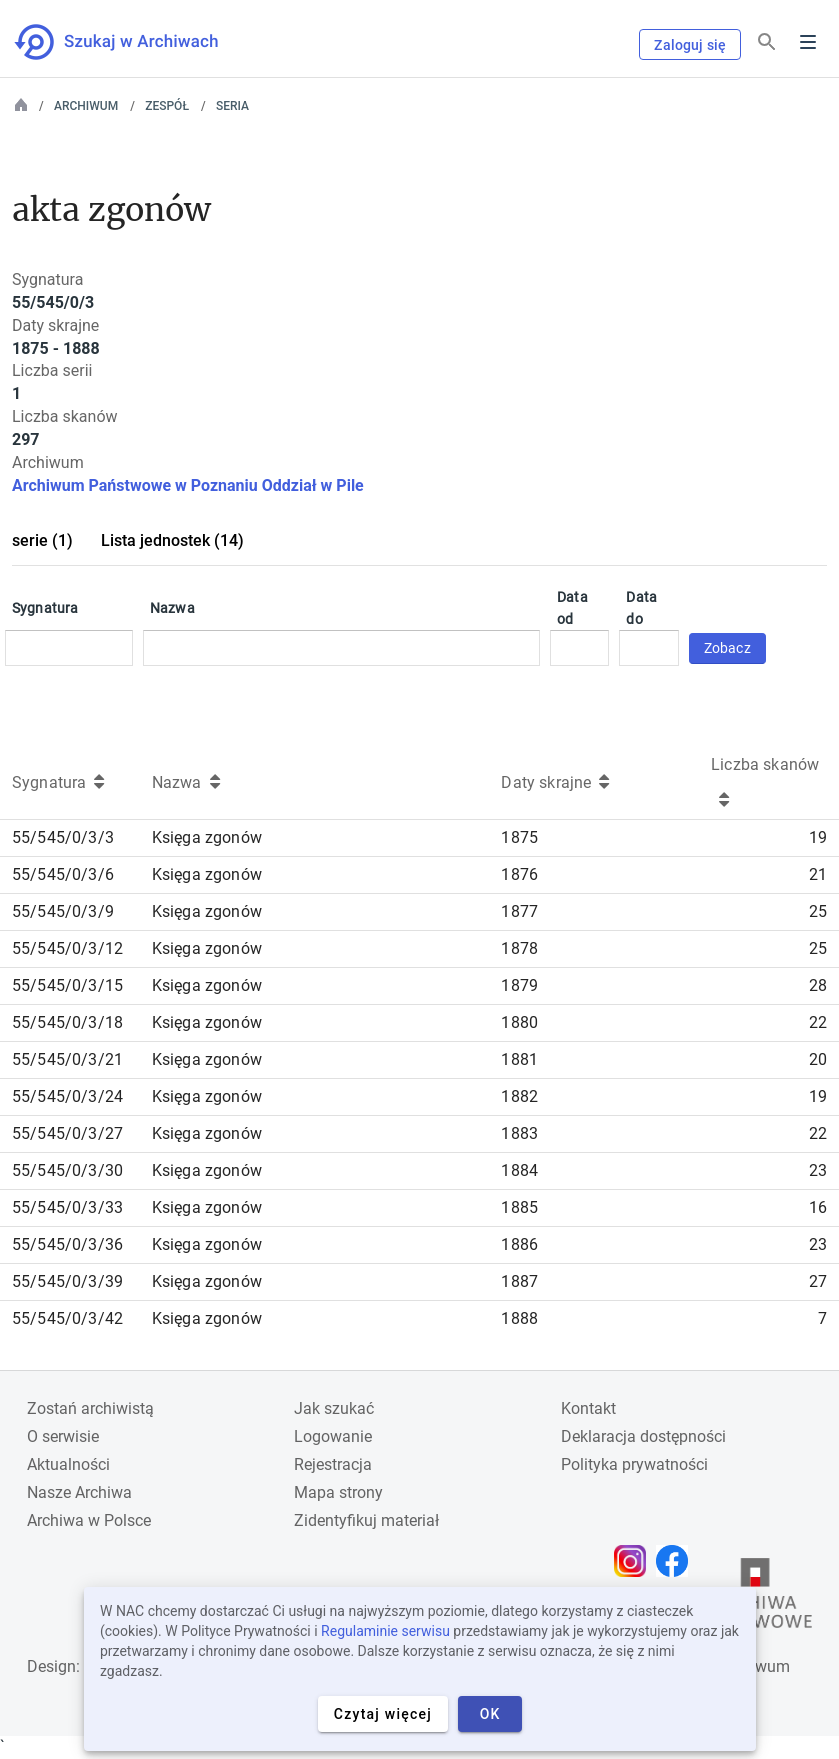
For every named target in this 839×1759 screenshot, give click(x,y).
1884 (519, 1170)
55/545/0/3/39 (67, 1281)
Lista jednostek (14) (172, 540)
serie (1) (42, 540)
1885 (519, 1207)
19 (818, 837)
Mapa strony (338, 1492)
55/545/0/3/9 (63, 911)
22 (818, 1022)
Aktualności (68, 1464)
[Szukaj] (767, 42)
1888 (519, 1318)
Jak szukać (334, 1408)
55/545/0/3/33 (67, 1207)
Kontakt (588, 1408)
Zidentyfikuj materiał (366, 1520)
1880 (519, 1022)
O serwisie (63, 1436)
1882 (519, 1096)
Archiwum (86, 106)
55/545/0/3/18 (67, 1022)
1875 (519, 837)
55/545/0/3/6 (63, 874)
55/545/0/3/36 (67, 1244)
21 (818, 874)
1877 (519, 911)
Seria (232, 106)
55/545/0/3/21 (67, 1059)
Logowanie (333, 1436)
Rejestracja (333, 1464)
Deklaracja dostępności (643, 1436)
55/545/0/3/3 (63, 837)
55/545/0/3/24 (67, 1096)
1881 (519, 1059)
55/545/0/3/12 (67, 948)
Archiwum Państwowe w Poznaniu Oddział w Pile (188, 485)
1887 (519, 1281)
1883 (519, 1133)
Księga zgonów (207, 837)
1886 (519, 1244)
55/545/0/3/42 (67, 1318)
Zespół (167, 106)
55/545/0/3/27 (67, 1133)
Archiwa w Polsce (89, 1520)
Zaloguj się (690, 45)
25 (818, 911)
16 (818, 1207)
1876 (519, 874)
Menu (808, 42)
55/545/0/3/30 (67, 1170)
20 (818, 1059)
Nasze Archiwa (79, 1492)
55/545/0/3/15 (67, 985)
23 (818, 1170)
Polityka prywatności (634, 1464)
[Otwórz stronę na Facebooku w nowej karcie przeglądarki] (677, 1561)
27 (818, 1281)
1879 (519, 985)
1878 (519, 948)
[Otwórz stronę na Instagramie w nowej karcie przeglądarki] (635, 1561)
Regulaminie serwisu (385, 1631)
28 (818, 985)
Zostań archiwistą (90, 1408)
